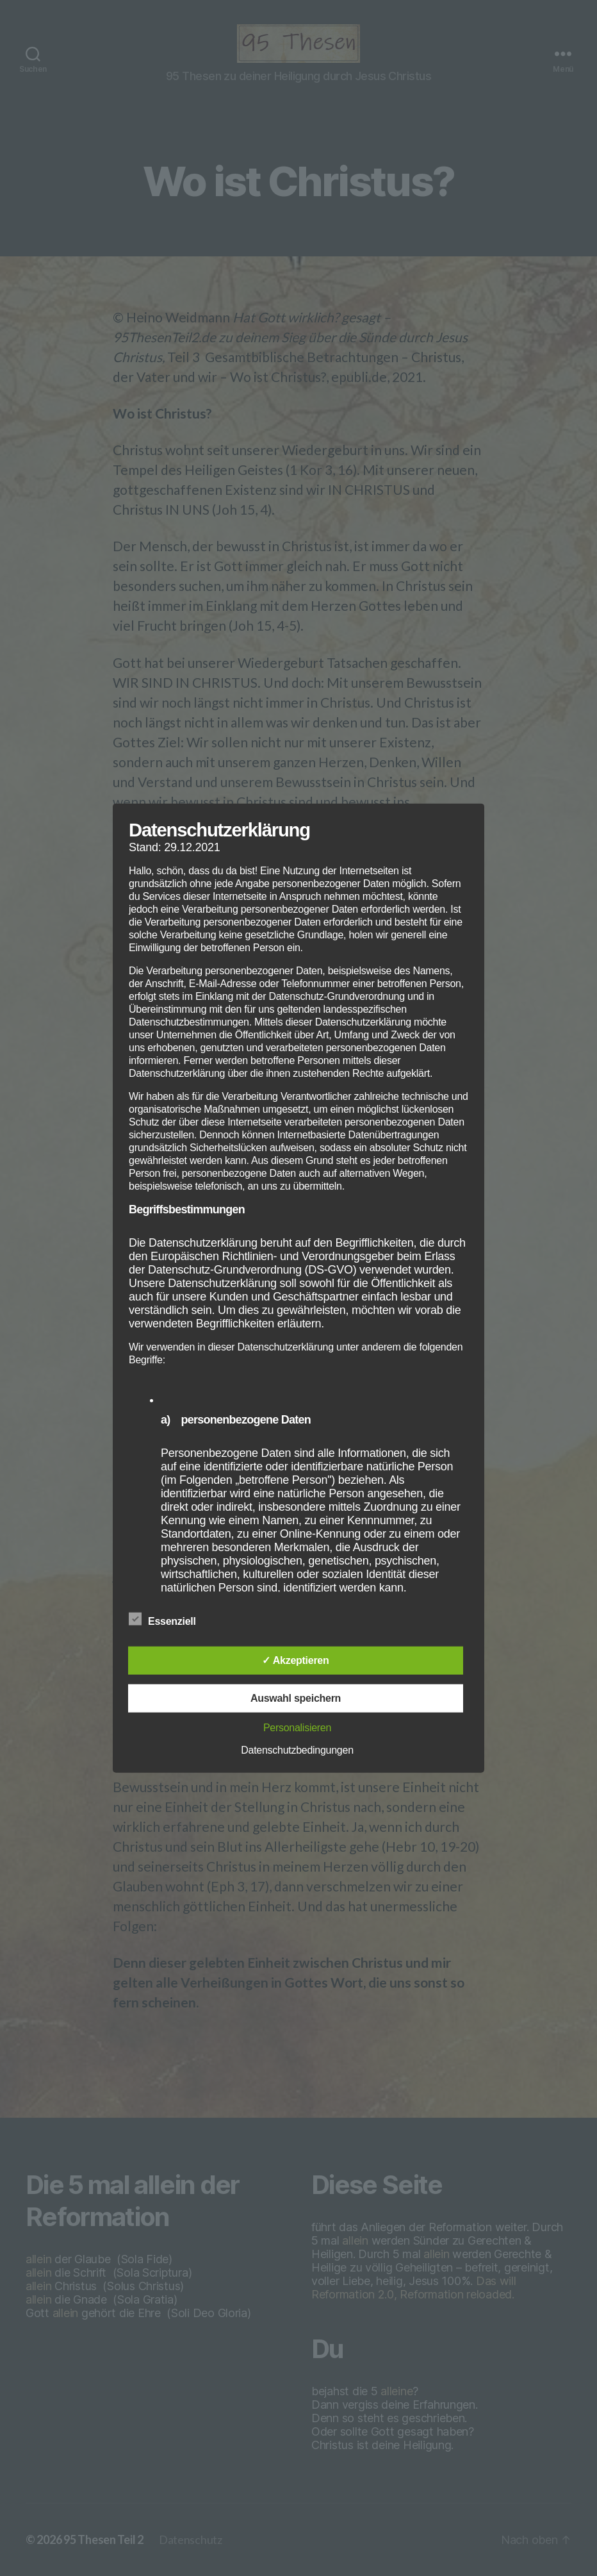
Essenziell (169, 1620)
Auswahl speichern (295, 1698)
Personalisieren (297, 1727)
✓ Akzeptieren (295, 1660)
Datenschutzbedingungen (297, 1750)
